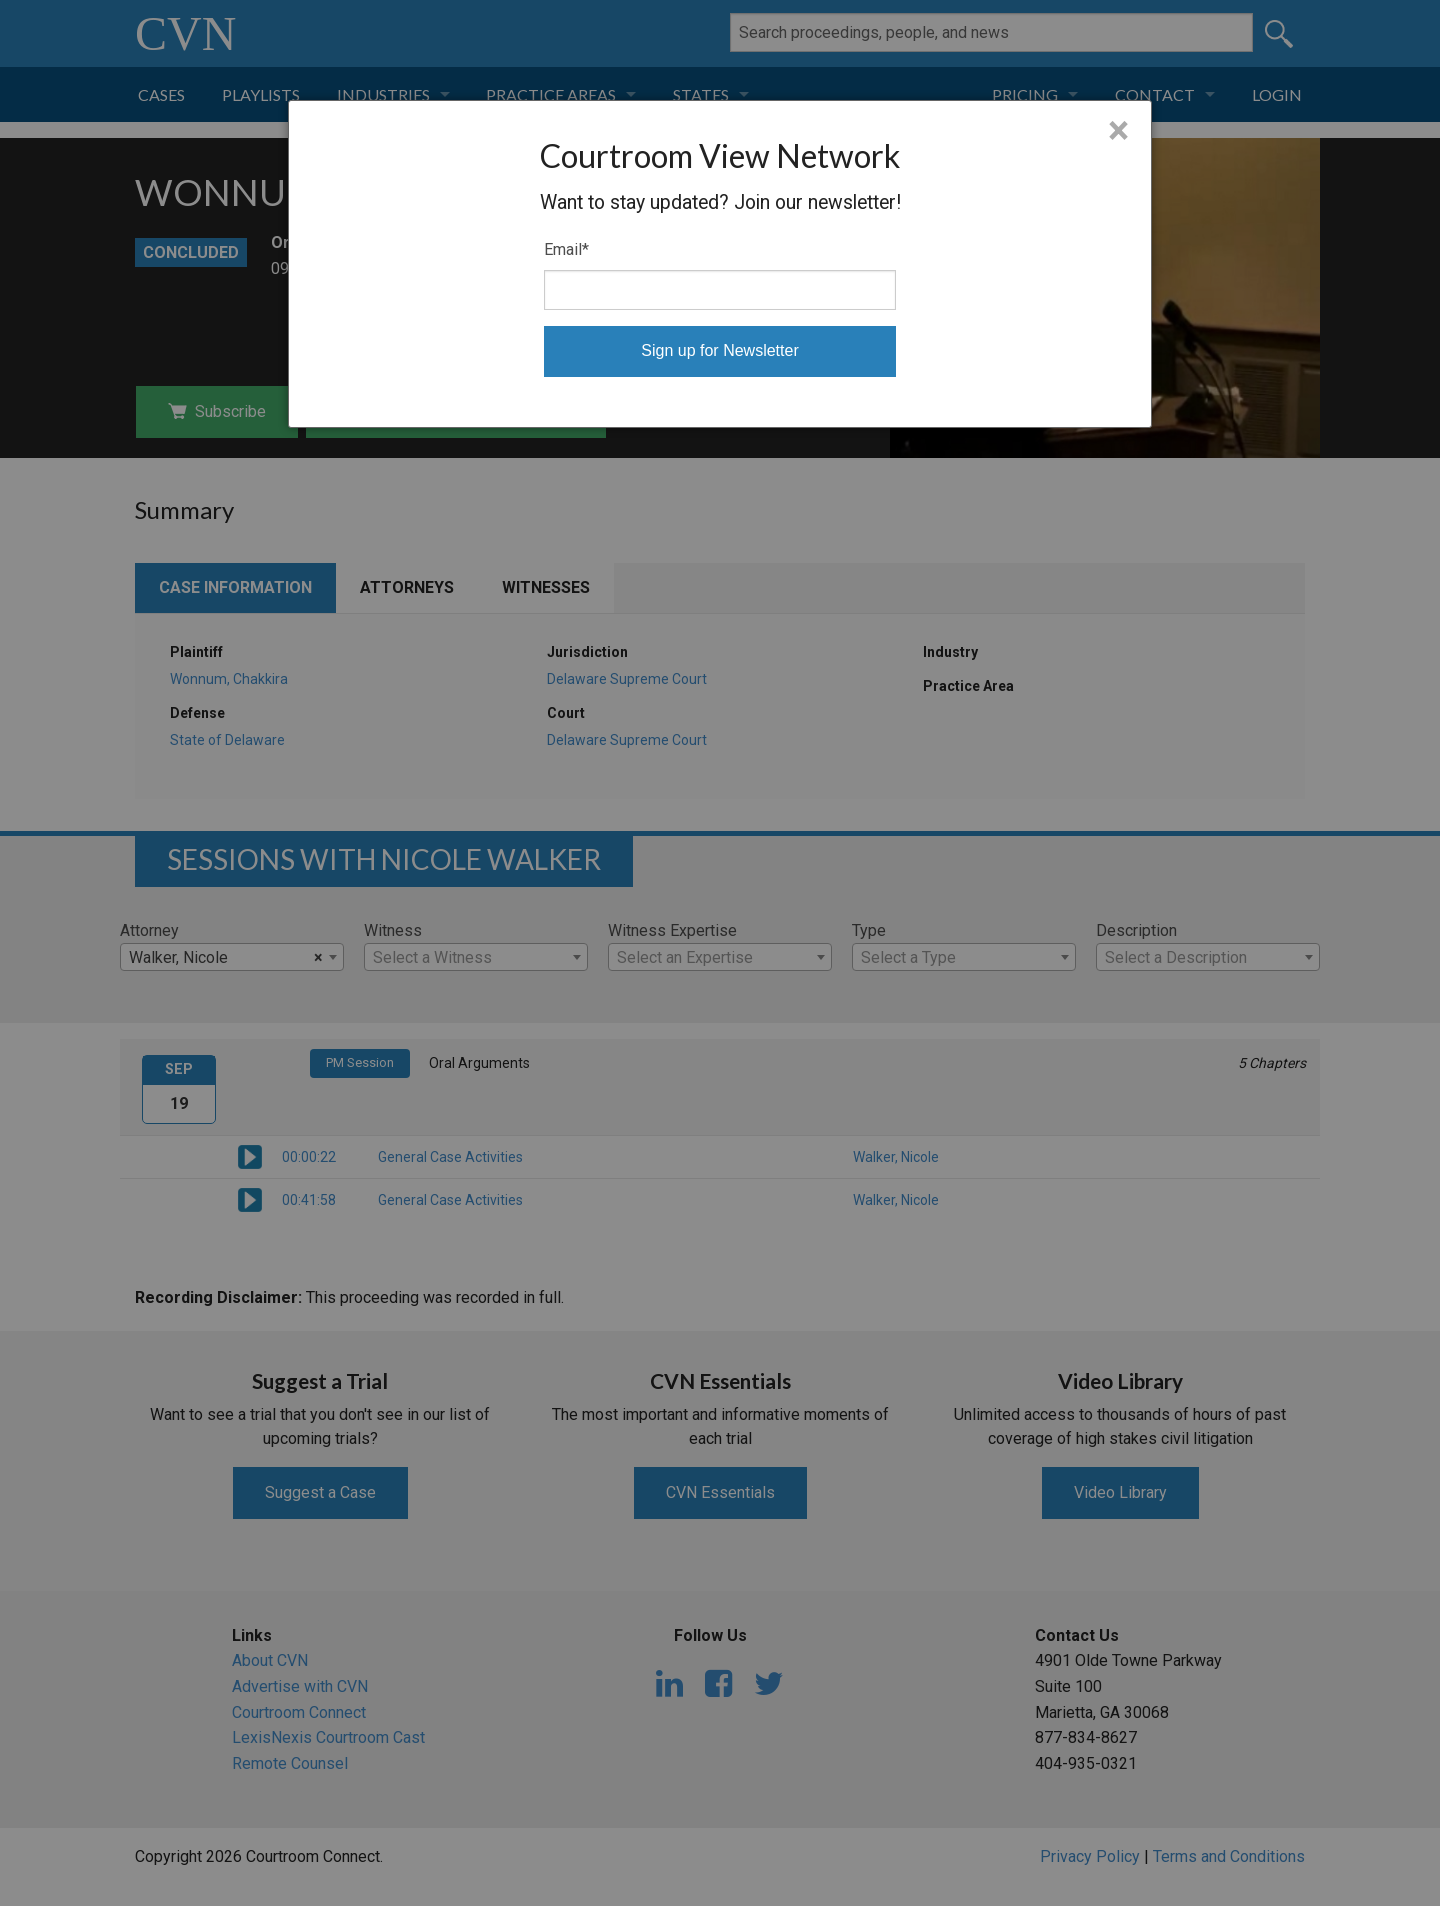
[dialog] (720, 264)
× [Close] (1118, 131)
